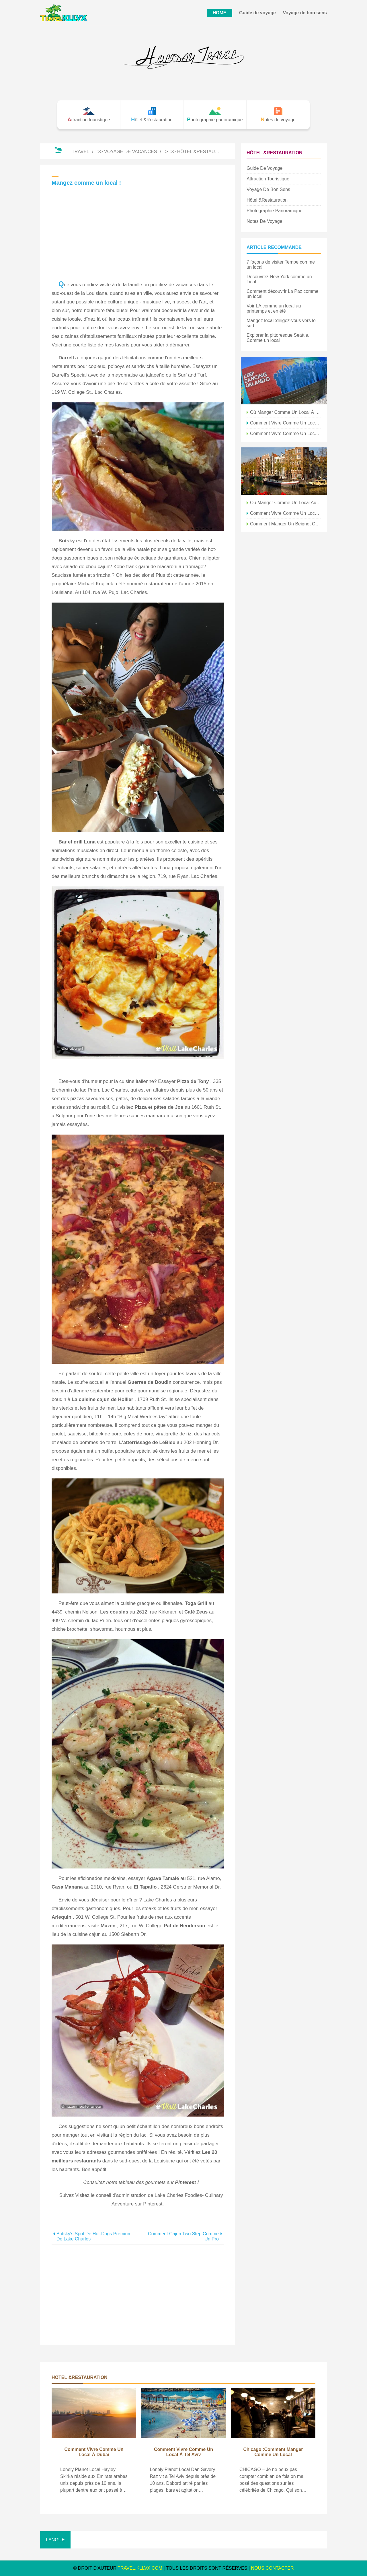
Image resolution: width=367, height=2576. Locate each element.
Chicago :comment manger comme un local (273, 2452)
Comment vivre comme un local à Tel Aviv (183, 2452)
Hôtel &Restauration (204, 151)
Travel (80, 151)
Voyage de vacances (130, 151)
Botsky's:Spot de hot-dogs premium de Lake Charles (94, 2236)
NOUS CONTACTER (272, 2568)
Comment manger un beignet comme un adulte (285, 523)
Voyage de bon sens (305, 12)
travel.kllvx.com (140, 2568)
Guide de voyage (257, 12)
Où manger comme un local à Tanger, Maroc (285, 412)
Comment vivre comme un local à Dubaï (94, 2452)
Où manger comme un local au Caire (285, 502)
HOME (220, 12)
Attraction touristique (268, 178)
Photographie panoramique (274, 210)
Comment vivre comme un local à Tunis (285, 433)
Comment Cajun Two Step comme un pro (183, 2236)
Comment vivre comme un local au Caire (285, 422)
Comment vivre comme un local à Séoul (285, 513)
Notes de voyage (264, 221)
